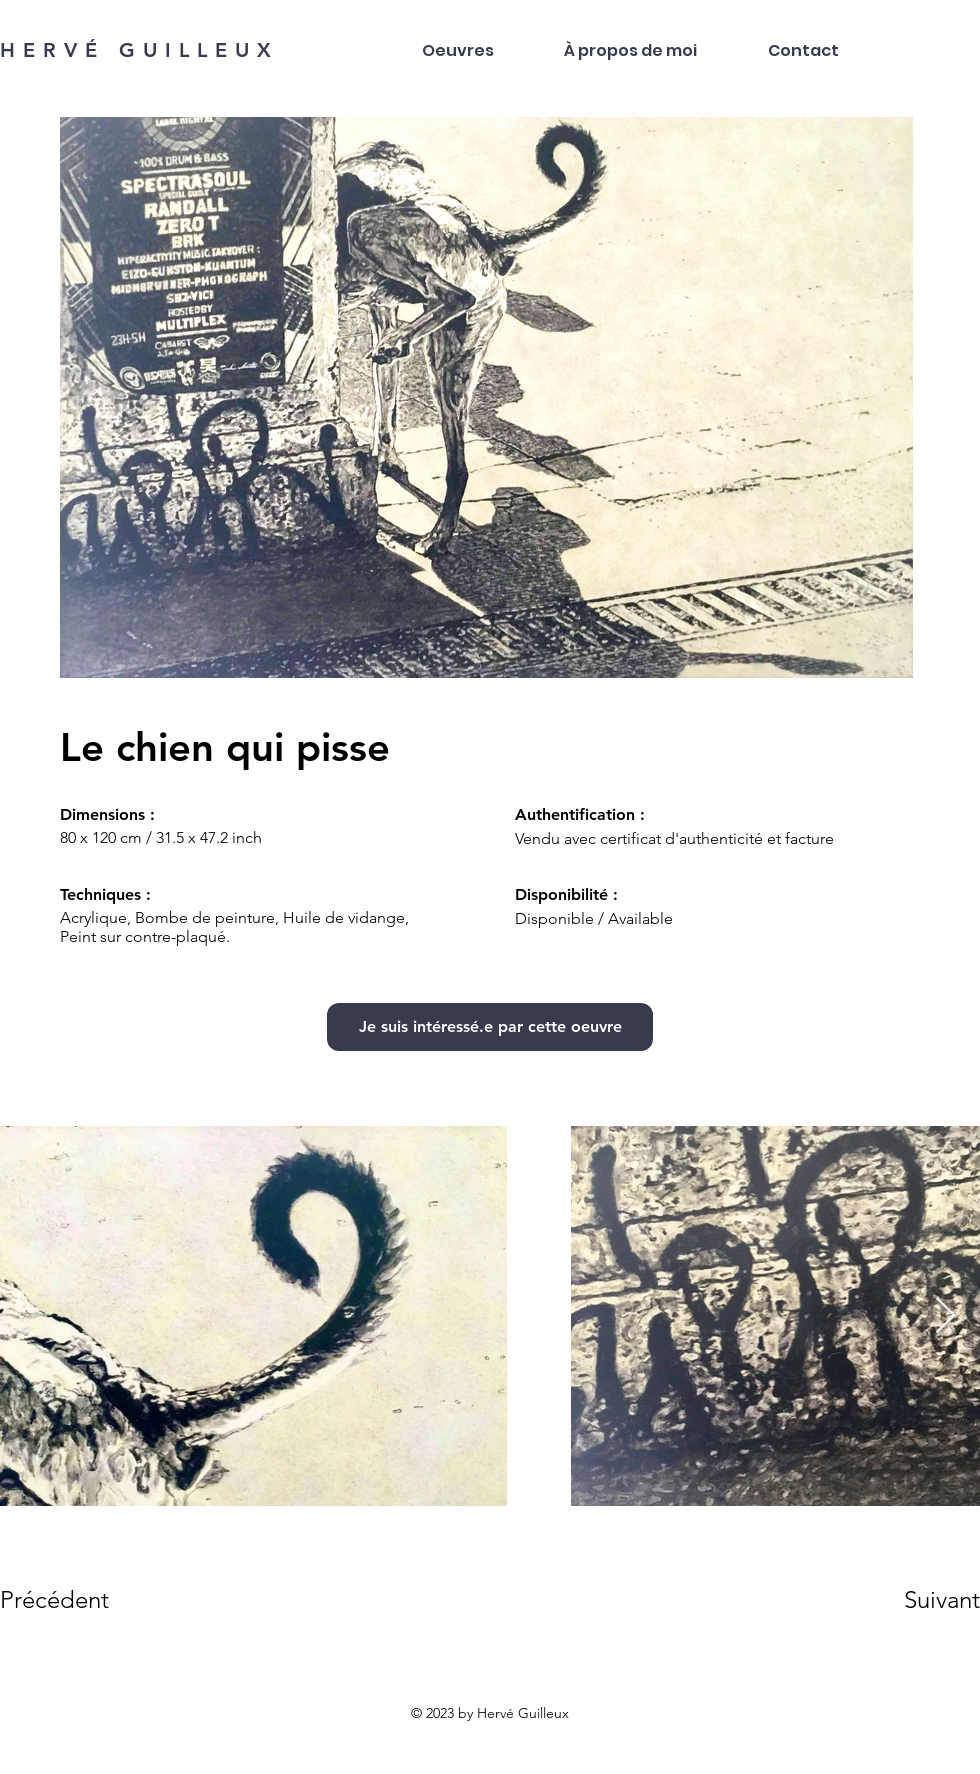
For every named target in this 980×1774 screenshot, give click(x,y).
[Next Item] (945, 1316)
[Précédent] (71, 1600)
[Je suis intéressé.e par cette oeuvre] (490, 1027)
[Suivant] (914, 1600)
